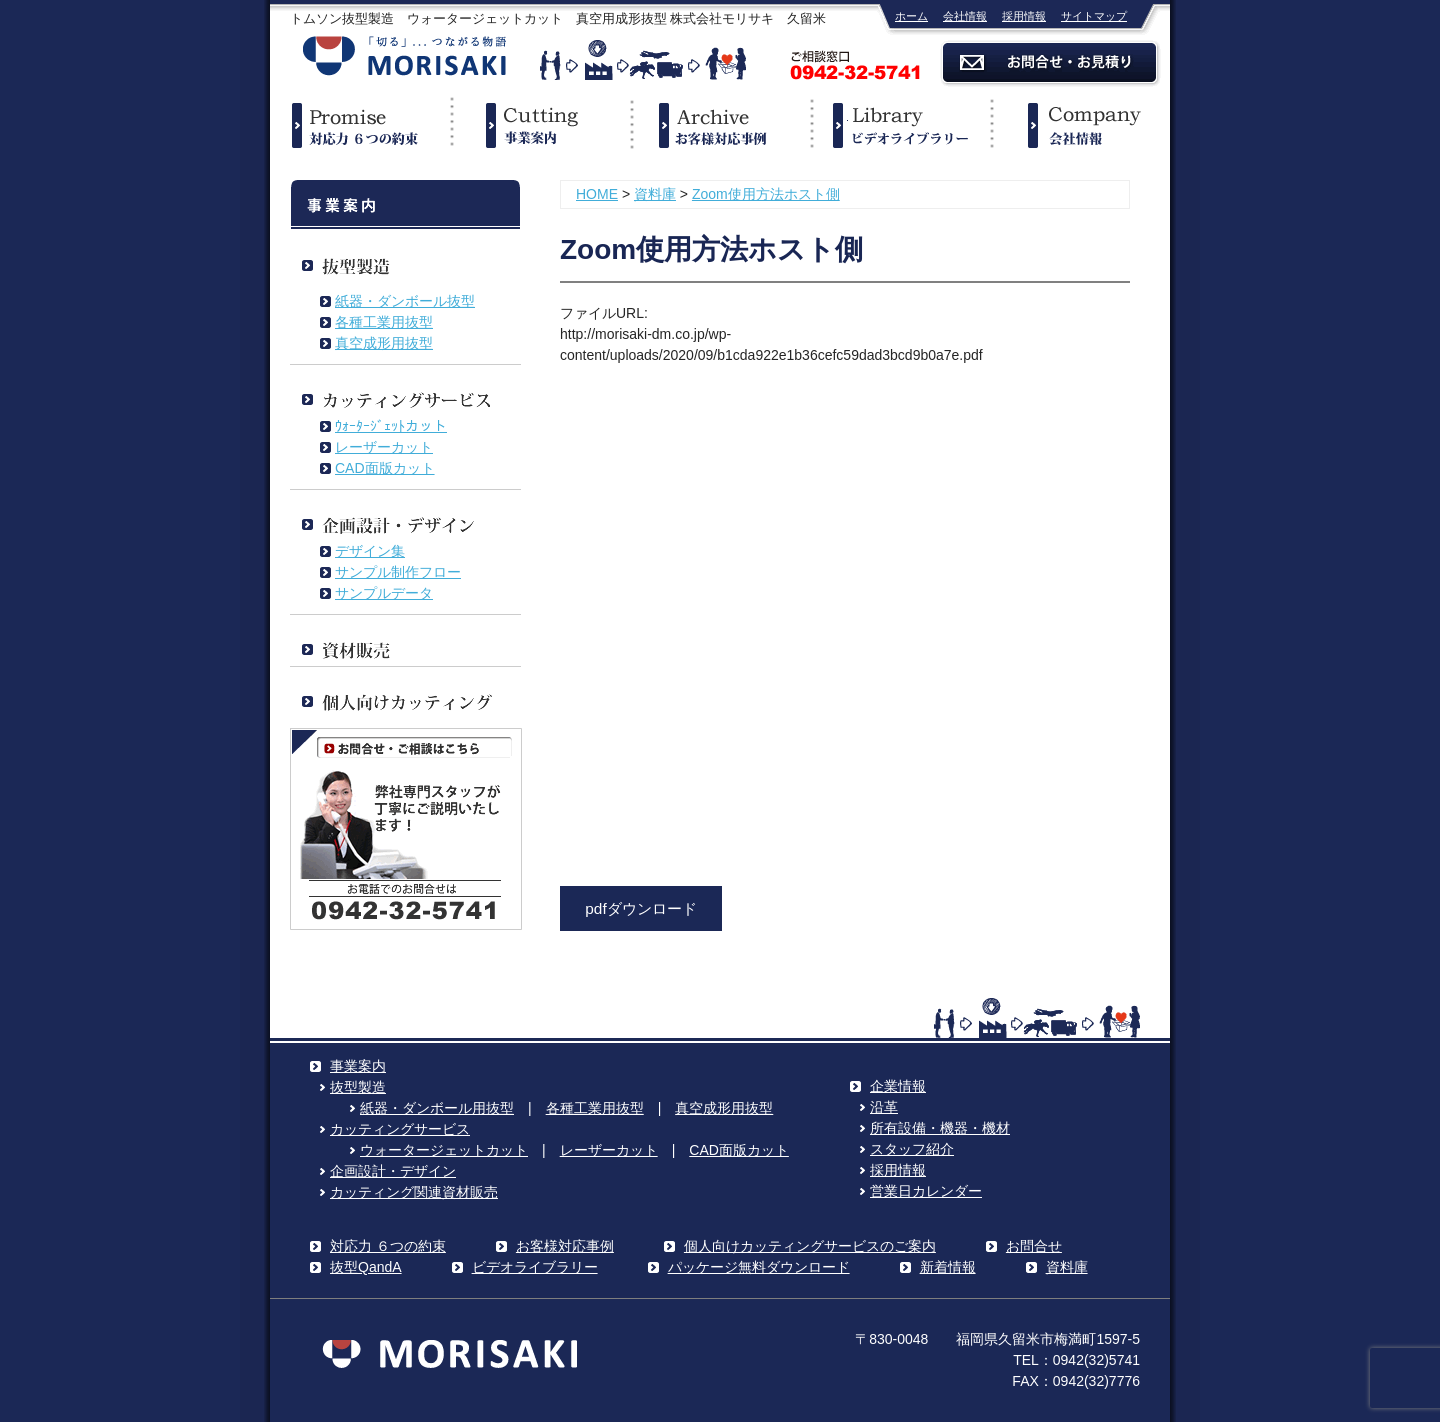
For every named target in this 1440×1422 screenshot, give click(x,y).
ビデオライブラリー (900, 125)
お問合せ (1034, 1246)
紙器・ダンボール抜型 (405, 301)
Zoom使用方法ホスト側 (766, 194)
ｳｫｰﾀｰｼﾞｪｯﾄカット (391, 426)
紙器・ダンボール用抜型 (437, 1108)
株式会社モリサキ (405, 57)
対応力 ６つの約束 (388, 1246)
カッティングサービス (400, 1129)
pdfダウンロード (640, 908)
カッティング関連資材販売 (414, 1192)
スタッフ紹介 (912, 1149)
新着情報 (948, 1267)
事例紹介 (720, 125)
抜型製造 (358, 1087)
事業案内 (540, 125)
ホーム (911, 16)
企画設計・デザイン (393, 1171)
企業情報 (1080, 125)
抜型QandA (366, 1267)
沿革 (884, 1107)
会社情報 (965, 16)
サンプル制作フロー (398, 572)
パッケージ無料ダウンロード (759, 1267)
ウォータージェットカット (444, 1150)
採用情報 (1024, 16)
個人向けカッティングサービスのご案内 (810, 1246)
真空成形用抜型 (384, 343)
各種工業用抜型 (384, 322)
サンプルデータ (384, 593)
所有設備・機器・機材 (940, 1128)
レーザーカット (384, 447)
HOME (597, 194)
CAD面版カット (385, 468)
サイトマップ (1094, 16)
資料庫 (655, 194)
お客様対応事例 (565, 1246)
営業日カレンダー (926, 1191)
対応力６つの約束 (360, 125)
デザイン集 (370, 551)
